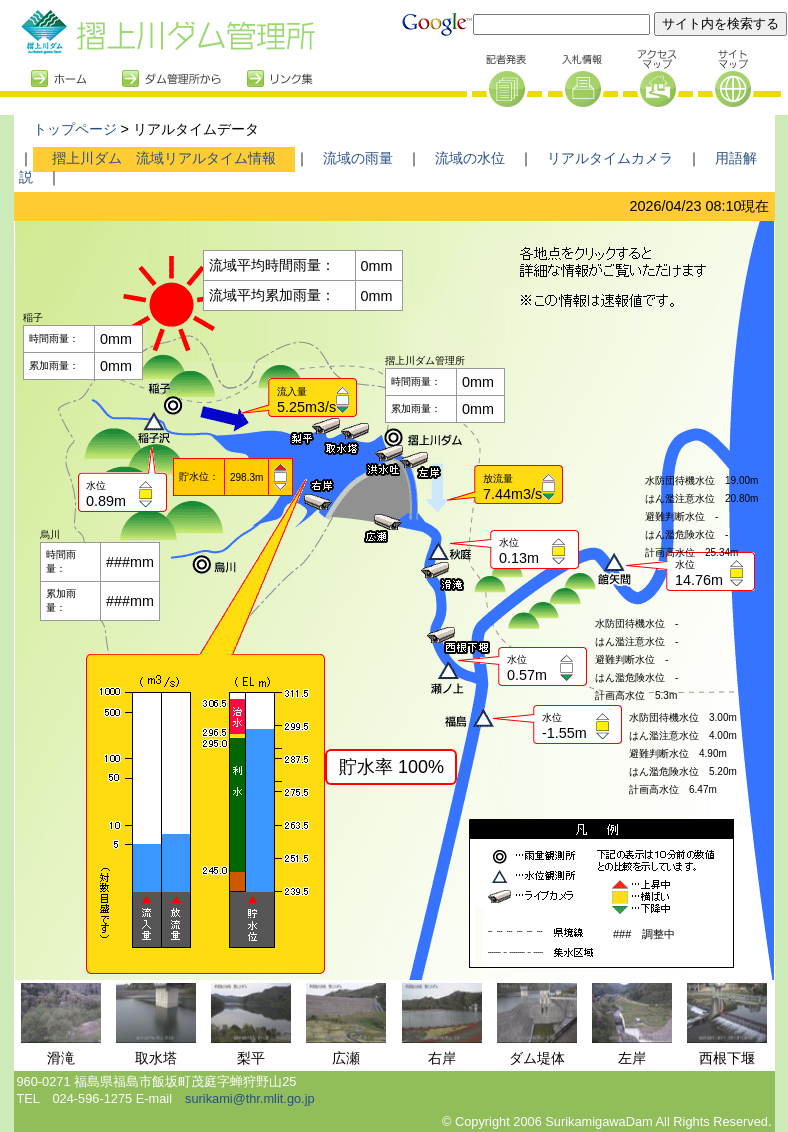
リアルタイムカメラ (610, 158)
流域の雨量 (358, 158)
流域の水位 (470, 158)
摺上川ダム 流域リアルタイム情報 (164, 158)
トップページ (75, 129)
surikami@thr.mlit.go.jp (250, 1098)
